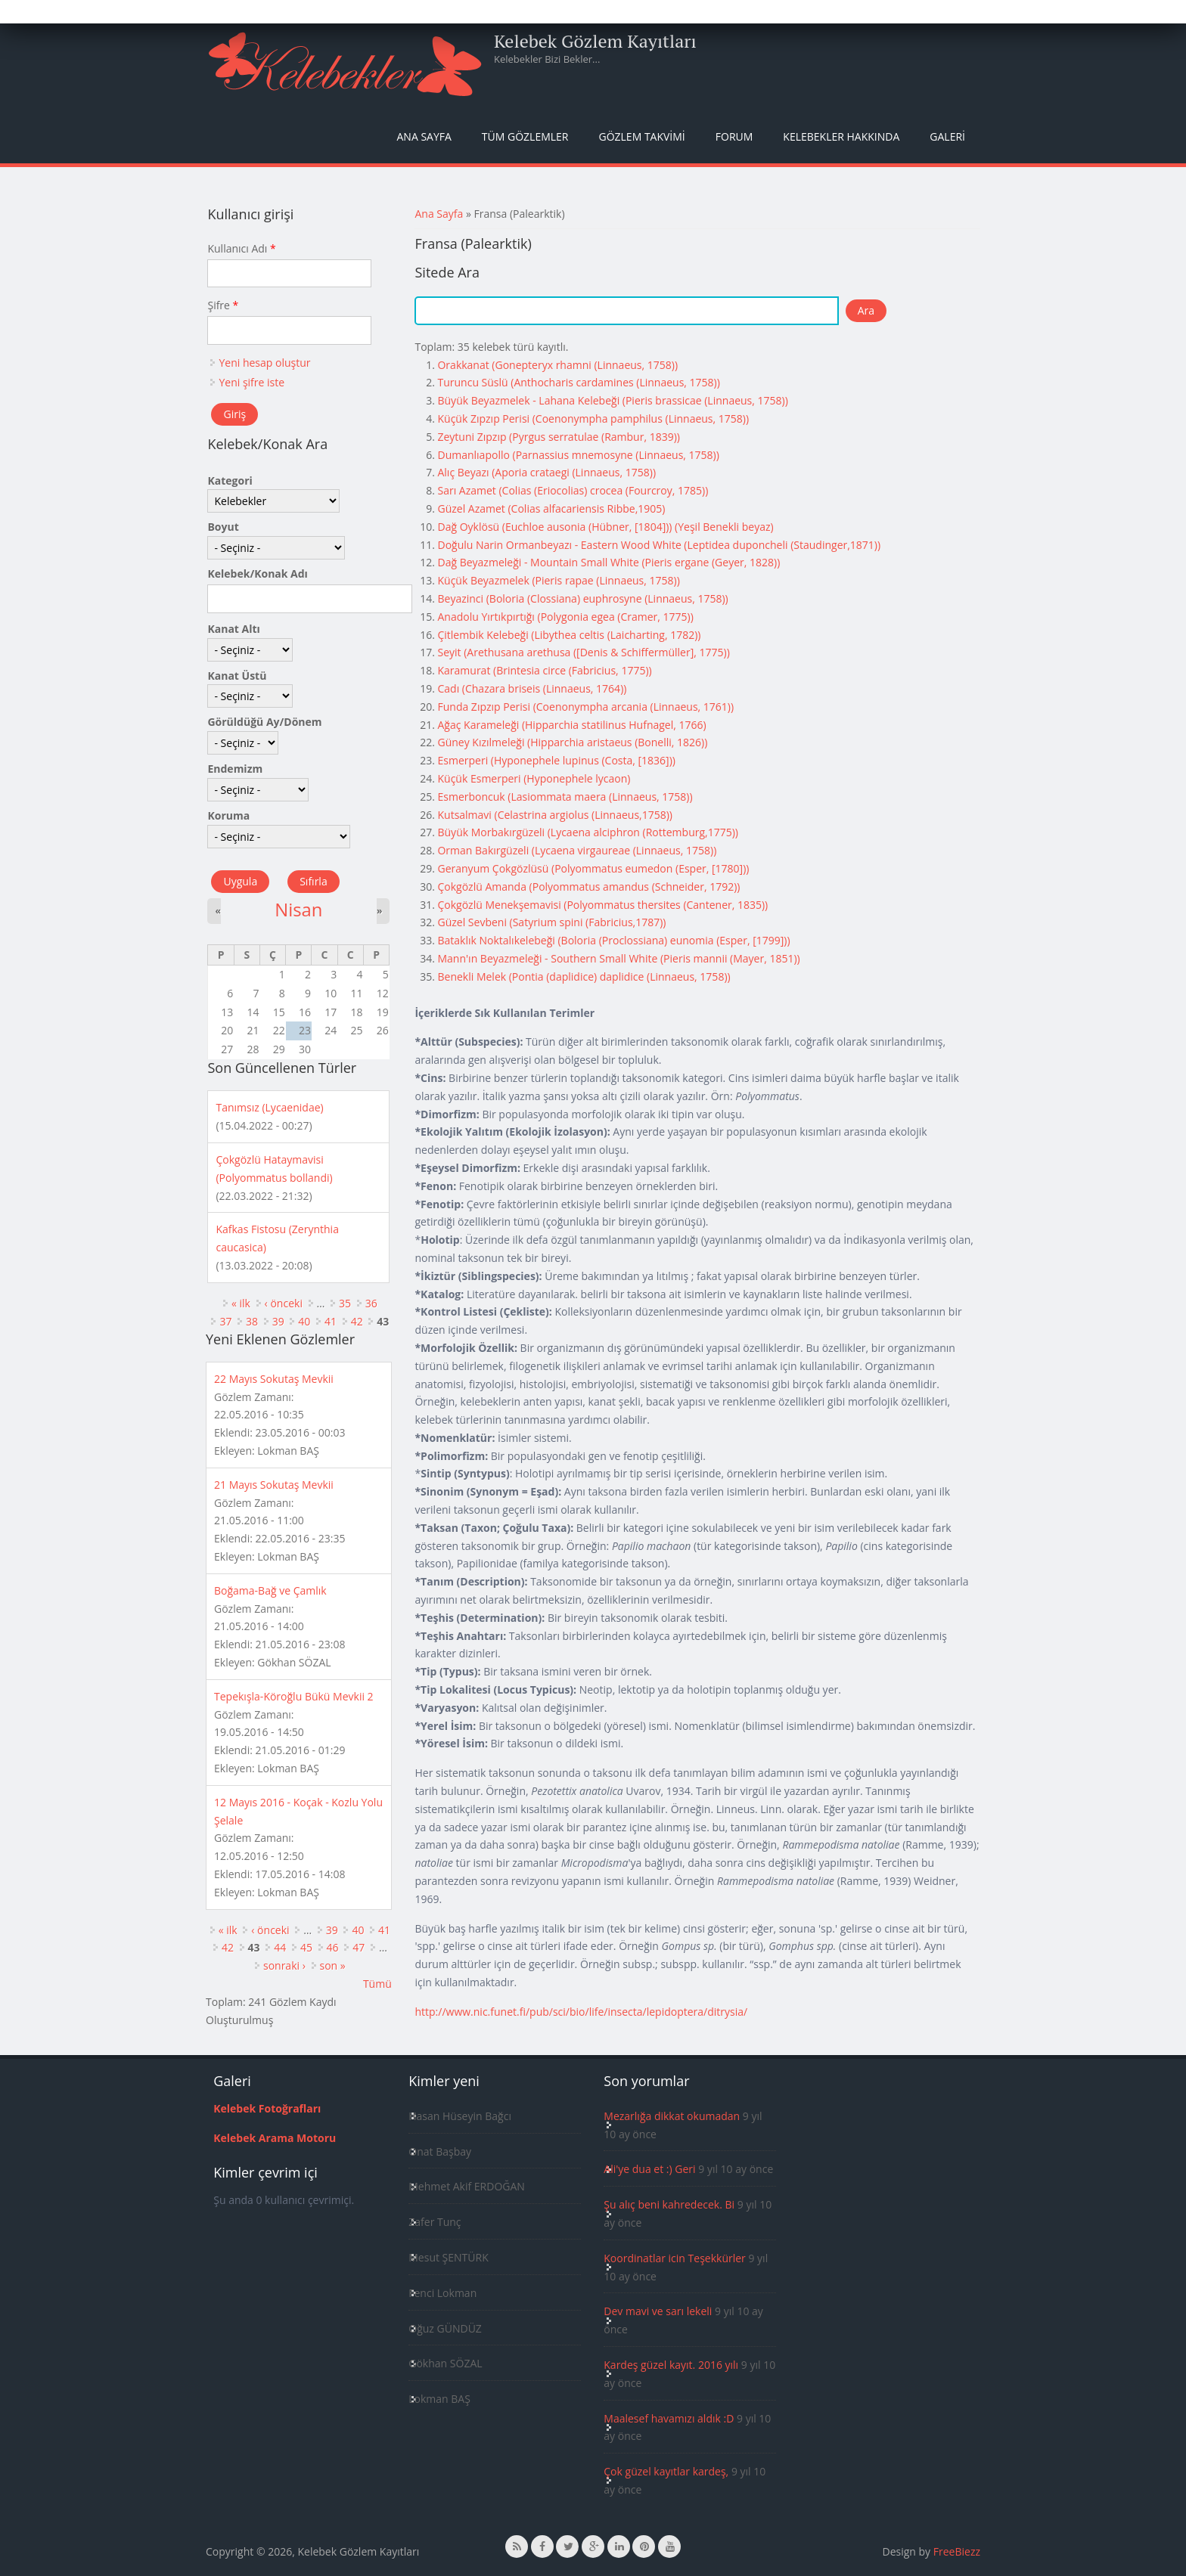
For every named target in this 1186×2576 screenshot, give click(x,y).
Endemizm (234, 768)
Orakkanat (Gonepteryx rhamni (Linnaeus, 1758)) (557, 365)
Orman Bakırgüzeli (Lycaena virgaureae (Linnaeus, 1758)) (576, 850)
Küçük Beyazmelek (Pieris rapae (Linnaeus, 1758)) (558, 580)
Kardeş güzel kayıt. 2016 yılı (671, 2364)
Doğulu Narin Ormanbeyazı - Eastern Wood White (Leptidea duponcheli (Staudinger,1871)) (658, 545)
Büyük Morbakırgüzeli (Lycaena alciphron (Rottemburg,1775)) (587, 832)
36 (371, 1303)
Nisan (298, 909)
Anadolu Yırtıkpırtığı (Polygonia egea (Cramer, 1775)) (565, 616)
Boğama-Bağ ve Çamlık (270, 1590)
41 (330, 1321)
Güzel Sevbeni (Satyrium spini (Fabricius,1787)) (551, 922)
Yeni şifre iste (251, 382)
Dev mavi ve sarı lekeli (658, 2311)
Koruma (228, 815)
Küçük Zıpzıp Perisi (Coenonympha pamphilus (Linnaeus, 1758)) (593, 418)
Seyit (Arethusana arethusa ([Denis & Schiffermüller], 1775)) (583, 652)
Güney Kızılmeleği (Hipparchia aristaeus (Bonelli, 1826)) (572, 742)
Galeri (947, 136)
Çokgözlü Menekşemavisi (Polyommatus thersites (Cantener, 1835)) (602, 904)
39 (278, 1321)
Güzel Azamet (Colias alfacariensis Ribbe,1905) (551, 508)
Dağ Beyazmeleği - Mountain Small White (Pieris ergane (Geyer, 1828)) (608, 562)
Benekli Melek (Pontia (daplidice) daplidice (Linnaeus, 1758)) (583, 976)
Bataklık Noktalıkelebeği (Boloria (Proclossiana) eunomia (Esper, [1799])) (613, 940)
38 (252, 1321)
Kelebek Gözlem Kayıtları (595, 41)
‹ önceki (284, 1303)
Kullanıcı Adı (241, 248)
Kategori (229, 480)
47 (358, 1947)
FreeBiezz (956, 2551)
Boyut (222, 526)
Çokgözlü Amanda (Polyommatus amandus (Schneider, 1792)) (588, 886)
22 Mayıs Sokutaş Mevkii (274, 1379)
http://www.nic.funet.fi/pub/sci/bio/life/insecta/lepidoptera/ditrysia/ (580, 2011)
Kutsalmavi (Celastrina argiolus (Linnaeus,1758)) (554, 815)
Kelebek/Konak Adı (257, 573)
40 (304, 1321)
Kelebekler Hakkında (841, 136)
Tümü (377, 1983)
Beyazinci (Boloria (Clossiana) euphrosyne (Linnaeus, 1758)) (582, 598)
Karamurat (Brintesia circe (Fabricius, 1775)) (544, 670)
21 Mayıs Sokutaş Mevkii (274, 1484)
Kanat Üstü (236, 675)
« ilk (240, 1303)
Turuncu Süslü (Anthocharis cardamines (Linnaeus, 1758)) (578, 382)
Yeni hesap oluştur (264, 362)
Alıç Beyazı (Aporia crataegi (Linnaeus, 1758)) (546, 472)
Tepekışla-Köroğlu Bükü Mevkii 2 (294, 1696)
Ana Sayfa (424, 136)
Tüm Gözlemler (525, 136)
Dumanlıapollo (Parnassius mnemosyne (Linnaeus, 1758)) (578, 455)
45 (306, 1947)
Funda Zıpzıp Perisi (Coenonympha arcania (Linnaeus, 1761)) (585, 706)
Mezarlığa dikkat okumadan (672, 2116)
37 (225, 1321)
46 (333, 1947)
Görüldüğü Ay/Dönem (264, 722)
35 (345, 1303)
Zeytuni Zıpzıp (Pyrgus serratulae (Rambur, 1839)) (558, 436)
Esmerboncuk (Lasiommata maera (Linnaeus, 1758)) (564, 796)
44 (280, 1947)
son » (333, 1965)
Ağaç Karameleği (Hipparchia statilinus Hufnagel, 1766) (571, 725)
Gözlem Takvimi (641, 136)
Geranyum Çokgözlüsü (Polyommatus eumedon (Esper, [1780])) (593, 868)
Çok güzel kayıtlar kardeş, (666, 2471)
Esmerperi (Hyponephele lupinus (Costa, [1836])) (556, 760)
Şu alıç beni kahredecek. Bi (669, 2204)
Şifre (222, 305)
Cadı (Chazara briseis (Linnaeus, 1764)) (531, 688)
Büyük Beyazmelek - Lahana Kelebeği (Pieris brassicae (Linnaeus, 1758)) (612, 400)
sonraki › (284, 1965)
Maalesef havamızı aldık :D (669, 2418)
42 (357, 1321)
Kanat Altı (233, 629)
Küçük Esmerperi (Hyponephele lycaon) (533, 778)
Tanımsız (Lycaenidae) (269, 1107)
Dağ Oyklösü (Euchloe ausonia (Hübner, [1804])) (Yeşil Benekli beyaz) (605, 526)
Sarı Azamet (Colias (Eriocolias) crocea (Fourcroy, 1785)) (572, 490)
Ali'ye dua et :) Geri (649, 2169)
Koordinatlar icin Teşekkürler (675, 2258)
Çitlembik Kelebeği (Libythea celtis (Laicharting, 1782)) (568, 635)
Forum (734, 136)
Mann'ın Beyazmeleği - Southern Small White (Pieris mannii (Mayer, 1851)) (618, 958)
